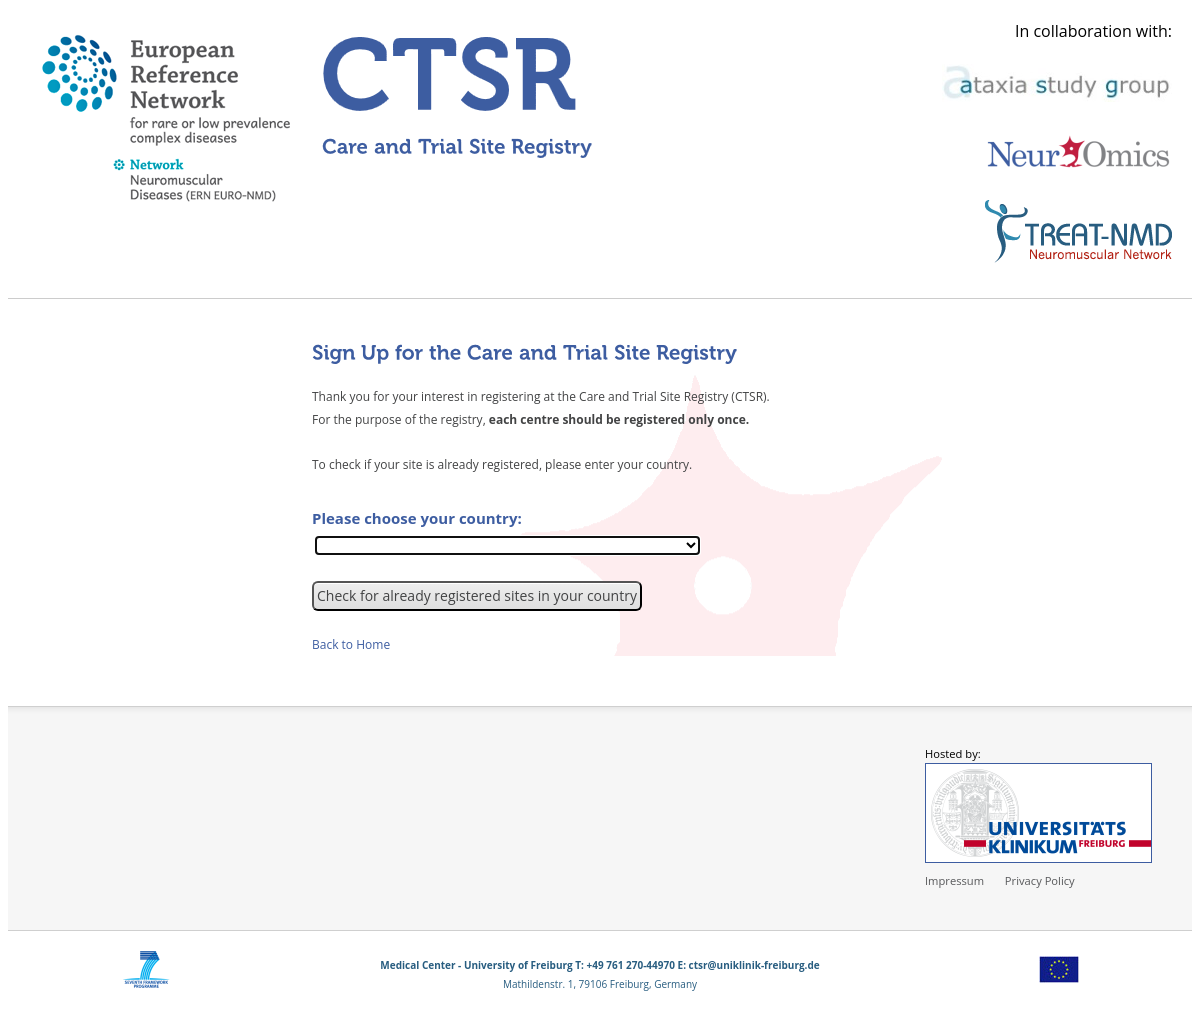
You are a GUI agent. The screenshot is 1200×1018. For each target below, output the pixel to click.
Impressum (954, 880)
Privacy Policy (1040, 880)
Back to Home (351, 644)
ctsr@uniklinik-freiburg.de (754, 965)
